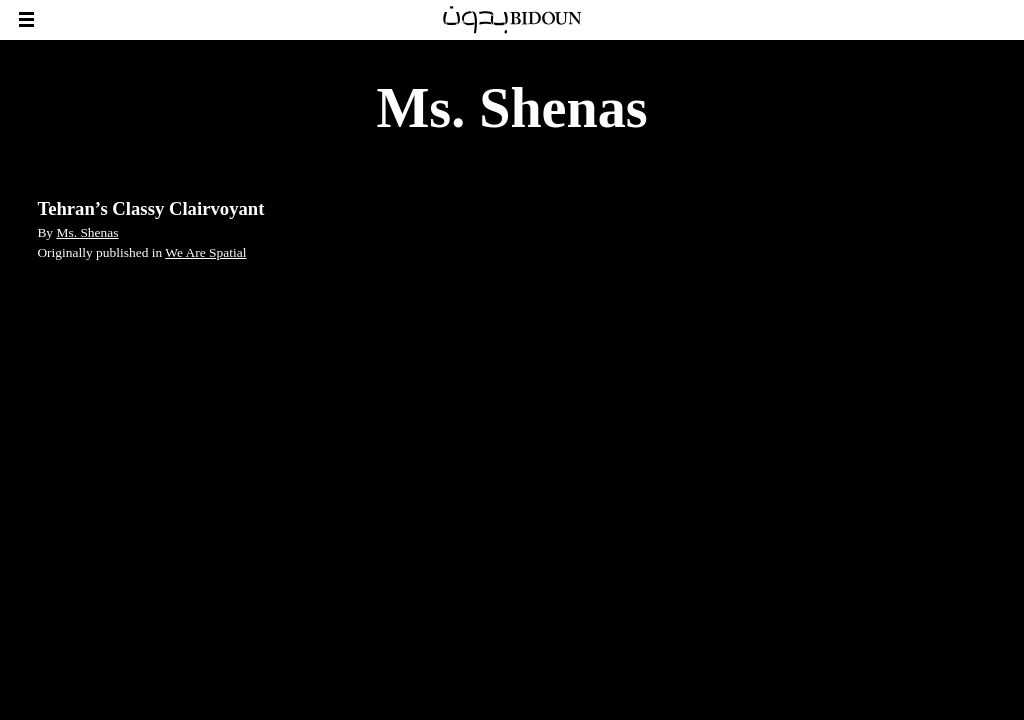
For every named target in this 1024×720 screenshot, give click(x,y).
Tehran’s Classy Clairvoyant (150, 208)
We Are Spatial (205, 252)
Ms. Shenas (87, 232)
